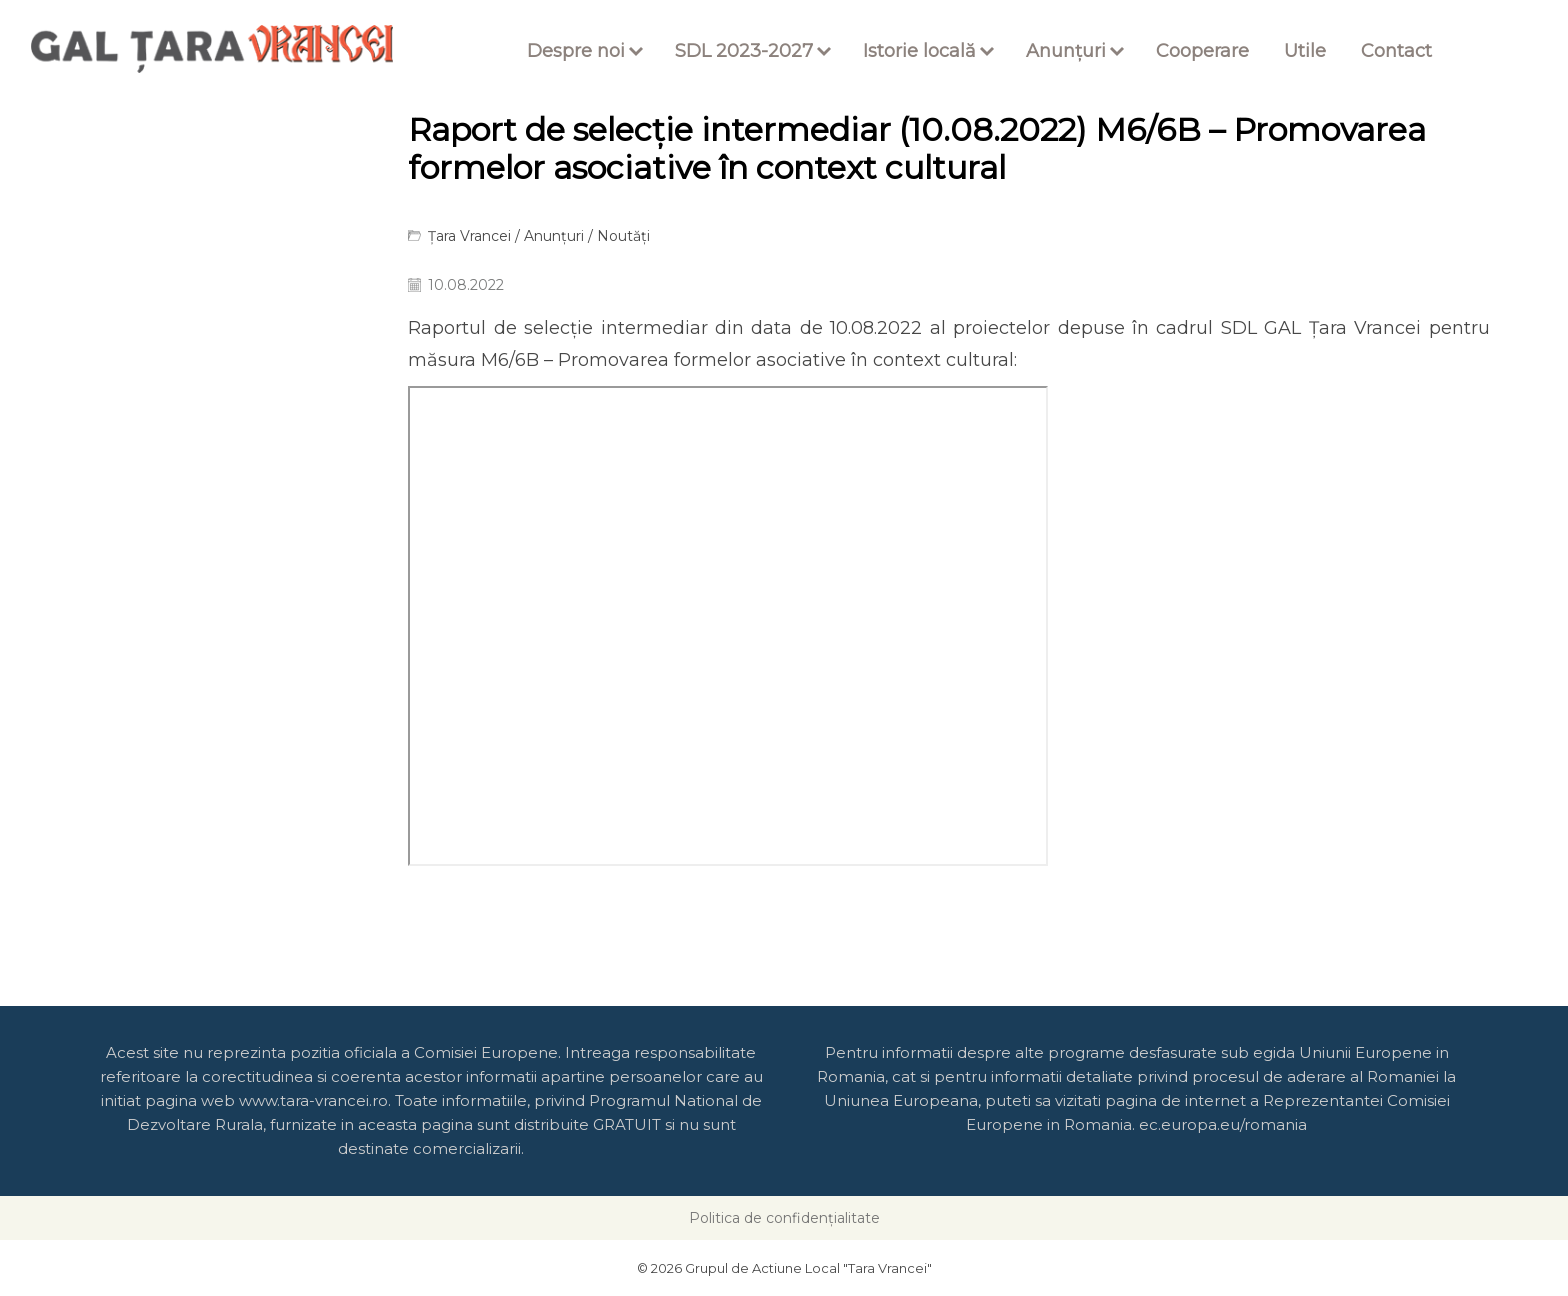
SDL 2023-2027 (744, 51)
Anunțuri (1066, 51)
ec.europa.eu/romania (1223, 1124)
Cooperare (1202, 51)
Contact (1396, 51)
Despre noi (576, 51)
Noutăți (623, 236)
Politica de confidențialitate (784, 1218)
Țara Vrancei (469, 236)
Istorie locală (919, 51)
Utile (1305, 51)
